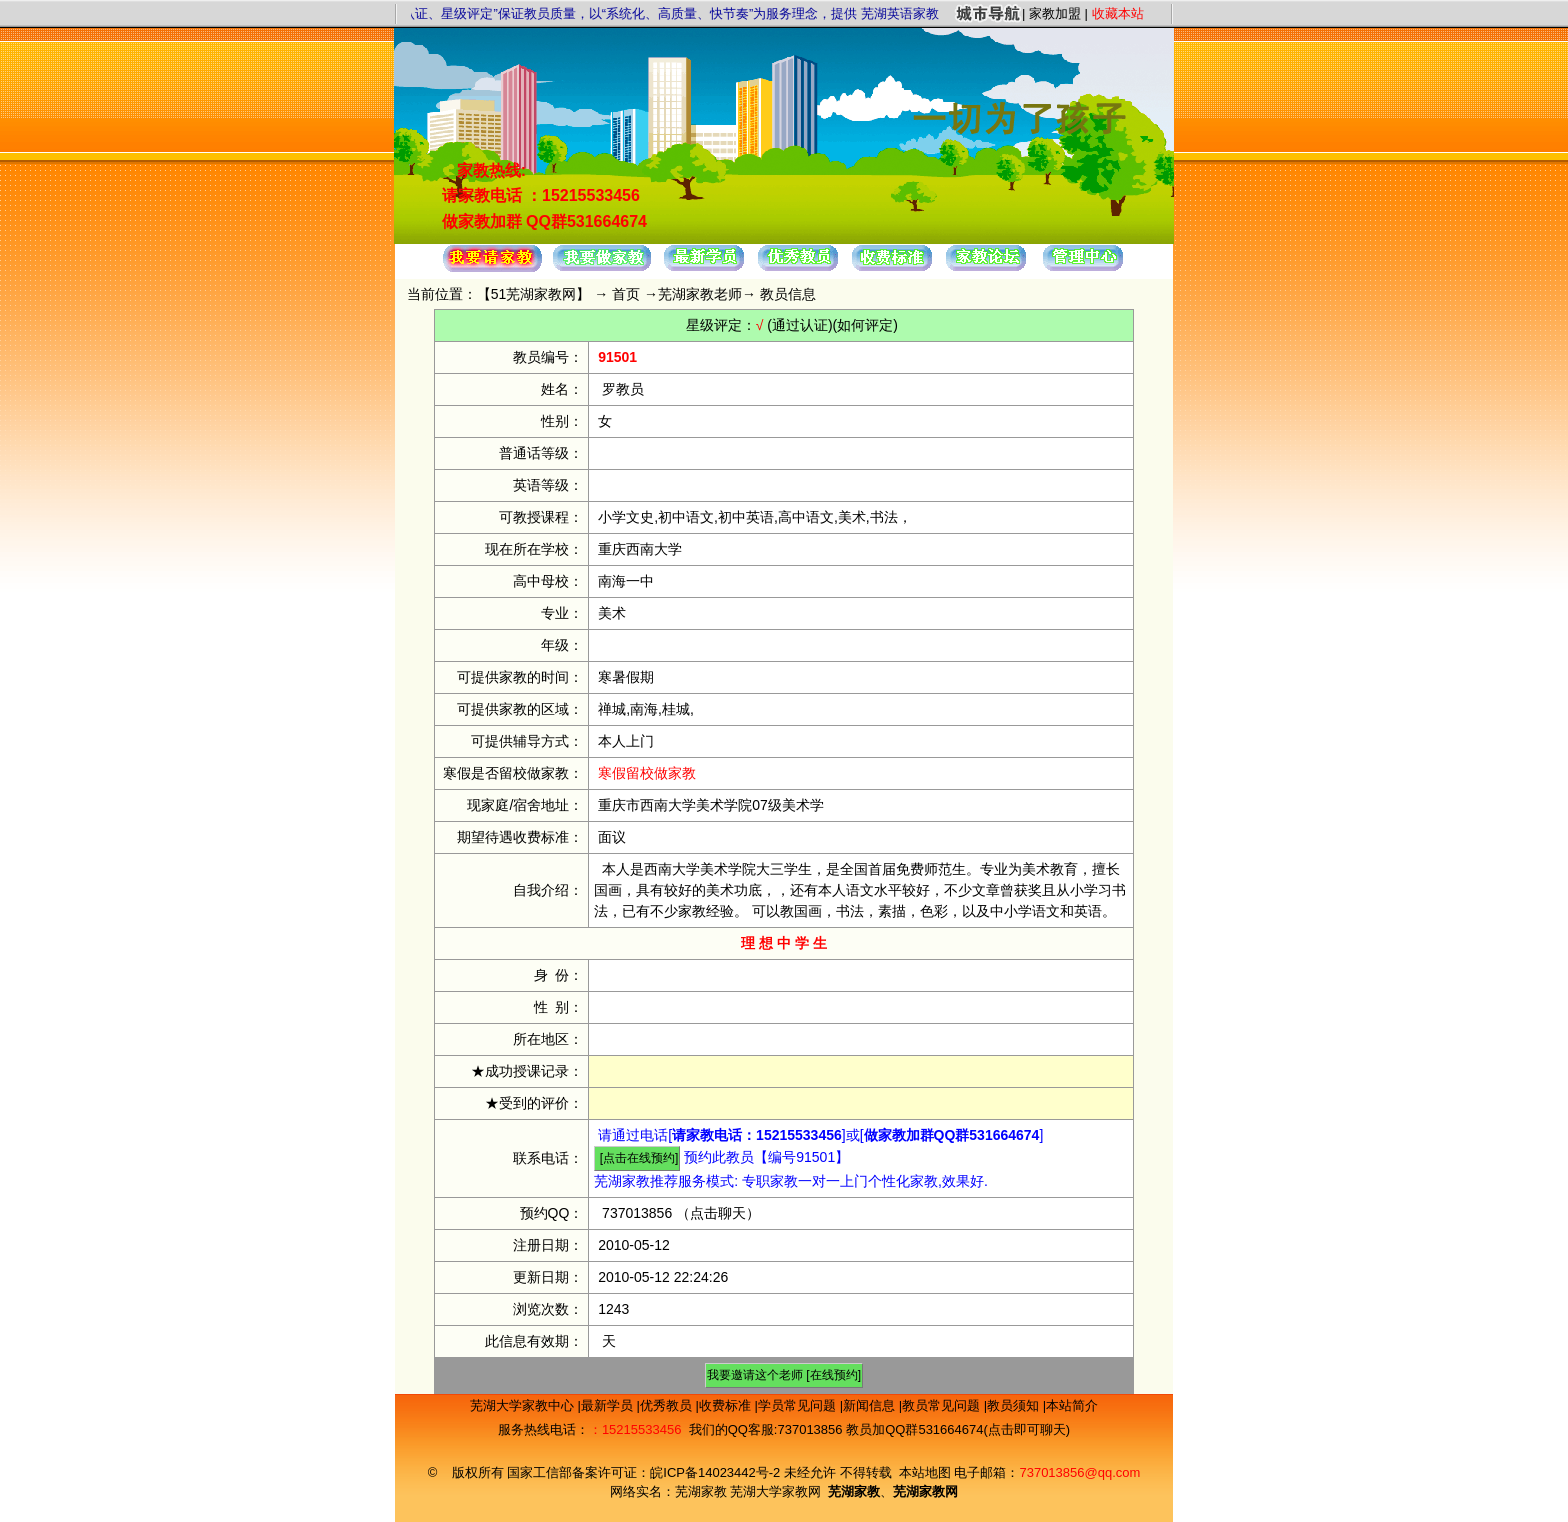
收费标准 (727, 1405)
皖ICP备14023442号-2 (717, 1472)
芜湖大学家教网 (775, 1491)
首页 (626, 294)
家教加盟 (1055, 13)
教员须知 (1015, 1405)
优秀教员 (668, 1405)
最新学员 (609, 1405)
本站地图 (925, 1472)
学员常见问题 (799, 1405)
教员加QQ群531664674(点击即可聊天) (958, 1429)
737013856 (637, 1213)
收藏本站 (1118, 13)
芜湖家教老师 (700, 294)
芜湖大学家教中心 (524, 1405)
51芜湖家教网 (534, 294)
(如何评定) (865, 325)
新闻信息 (871, 1405)
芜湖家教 (701, 1491)
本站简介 (1072, 1405)
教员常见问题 (943, 1405)
